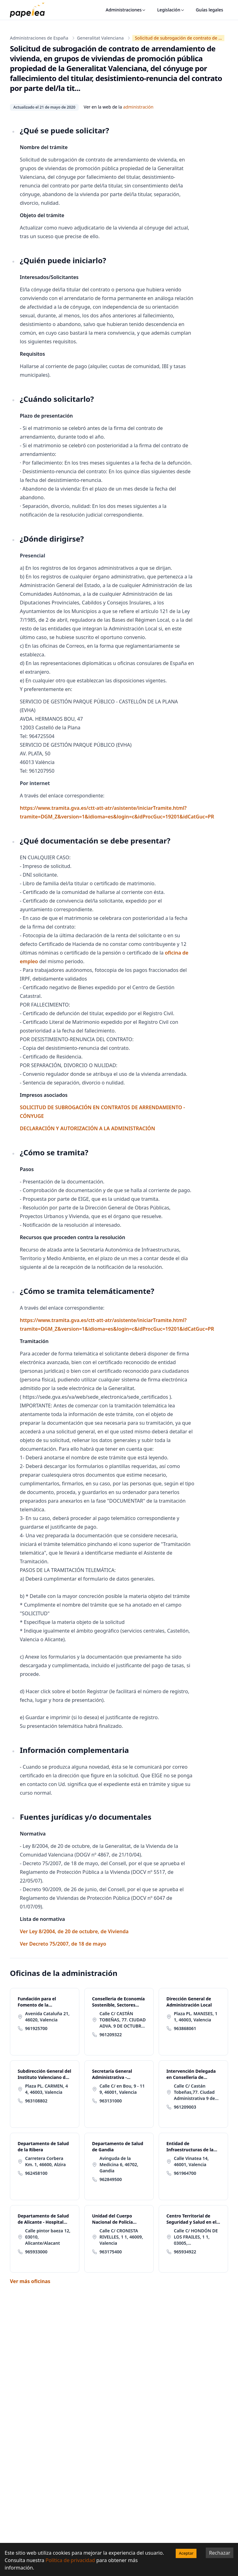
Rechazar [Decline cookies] (219, 2552)
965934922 (185, 2252)
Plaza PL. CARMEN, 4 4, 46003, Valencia (46, 2089)
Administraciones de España (39, 38)
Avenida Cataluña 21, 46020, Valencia (47, 2017)
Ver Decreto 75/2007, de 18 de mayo (63, 1943)
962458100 (36, 2173)
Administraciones (126, 10)
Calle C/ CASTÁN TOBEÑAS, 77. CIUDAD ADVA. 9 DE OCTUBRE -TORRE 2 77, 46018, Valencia (122, 2020)
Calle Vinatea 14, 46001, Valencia (191, 2161)
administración (138, 107)
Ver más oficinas (30, 2281)
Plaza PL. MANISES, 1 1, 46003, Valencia (196, 2017)
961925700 (36, 2028)
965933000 (36, 2252)
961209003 (185, 2107)
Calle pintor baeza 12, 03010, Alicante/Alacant (47, 2237)
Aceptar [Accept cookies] (186, 2553)
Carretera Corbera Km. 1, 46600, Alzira (45, 2161)
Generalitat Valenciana (100, 38)
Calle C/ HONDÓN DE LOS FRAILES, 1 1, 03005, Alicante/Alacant (196, 2237)
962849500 (110, 2179)
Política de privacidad (70, 2560)
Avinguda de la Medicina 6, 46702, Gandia (118, 2164)
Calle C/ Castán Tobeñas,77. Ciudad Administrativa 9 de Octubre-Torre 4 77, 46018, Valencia (194, 2092)
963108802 (36, 2101)
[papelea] (30, 9)
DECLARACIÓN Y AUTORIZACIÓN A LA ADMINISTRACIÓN (87, 1128)
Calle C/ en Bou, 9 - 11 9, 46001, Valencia (122, 2089)
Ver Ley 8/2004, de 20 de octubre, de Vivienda (74, 1931)
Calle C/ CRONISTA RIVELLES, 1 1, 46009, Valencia (121, 2237)
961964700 (185, 2173)
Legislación (171, 10)
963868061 (185, 2028)
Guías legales (209, 10)
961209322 (110, 2034)
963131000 (110, 2101)
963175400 (110, 2252)
